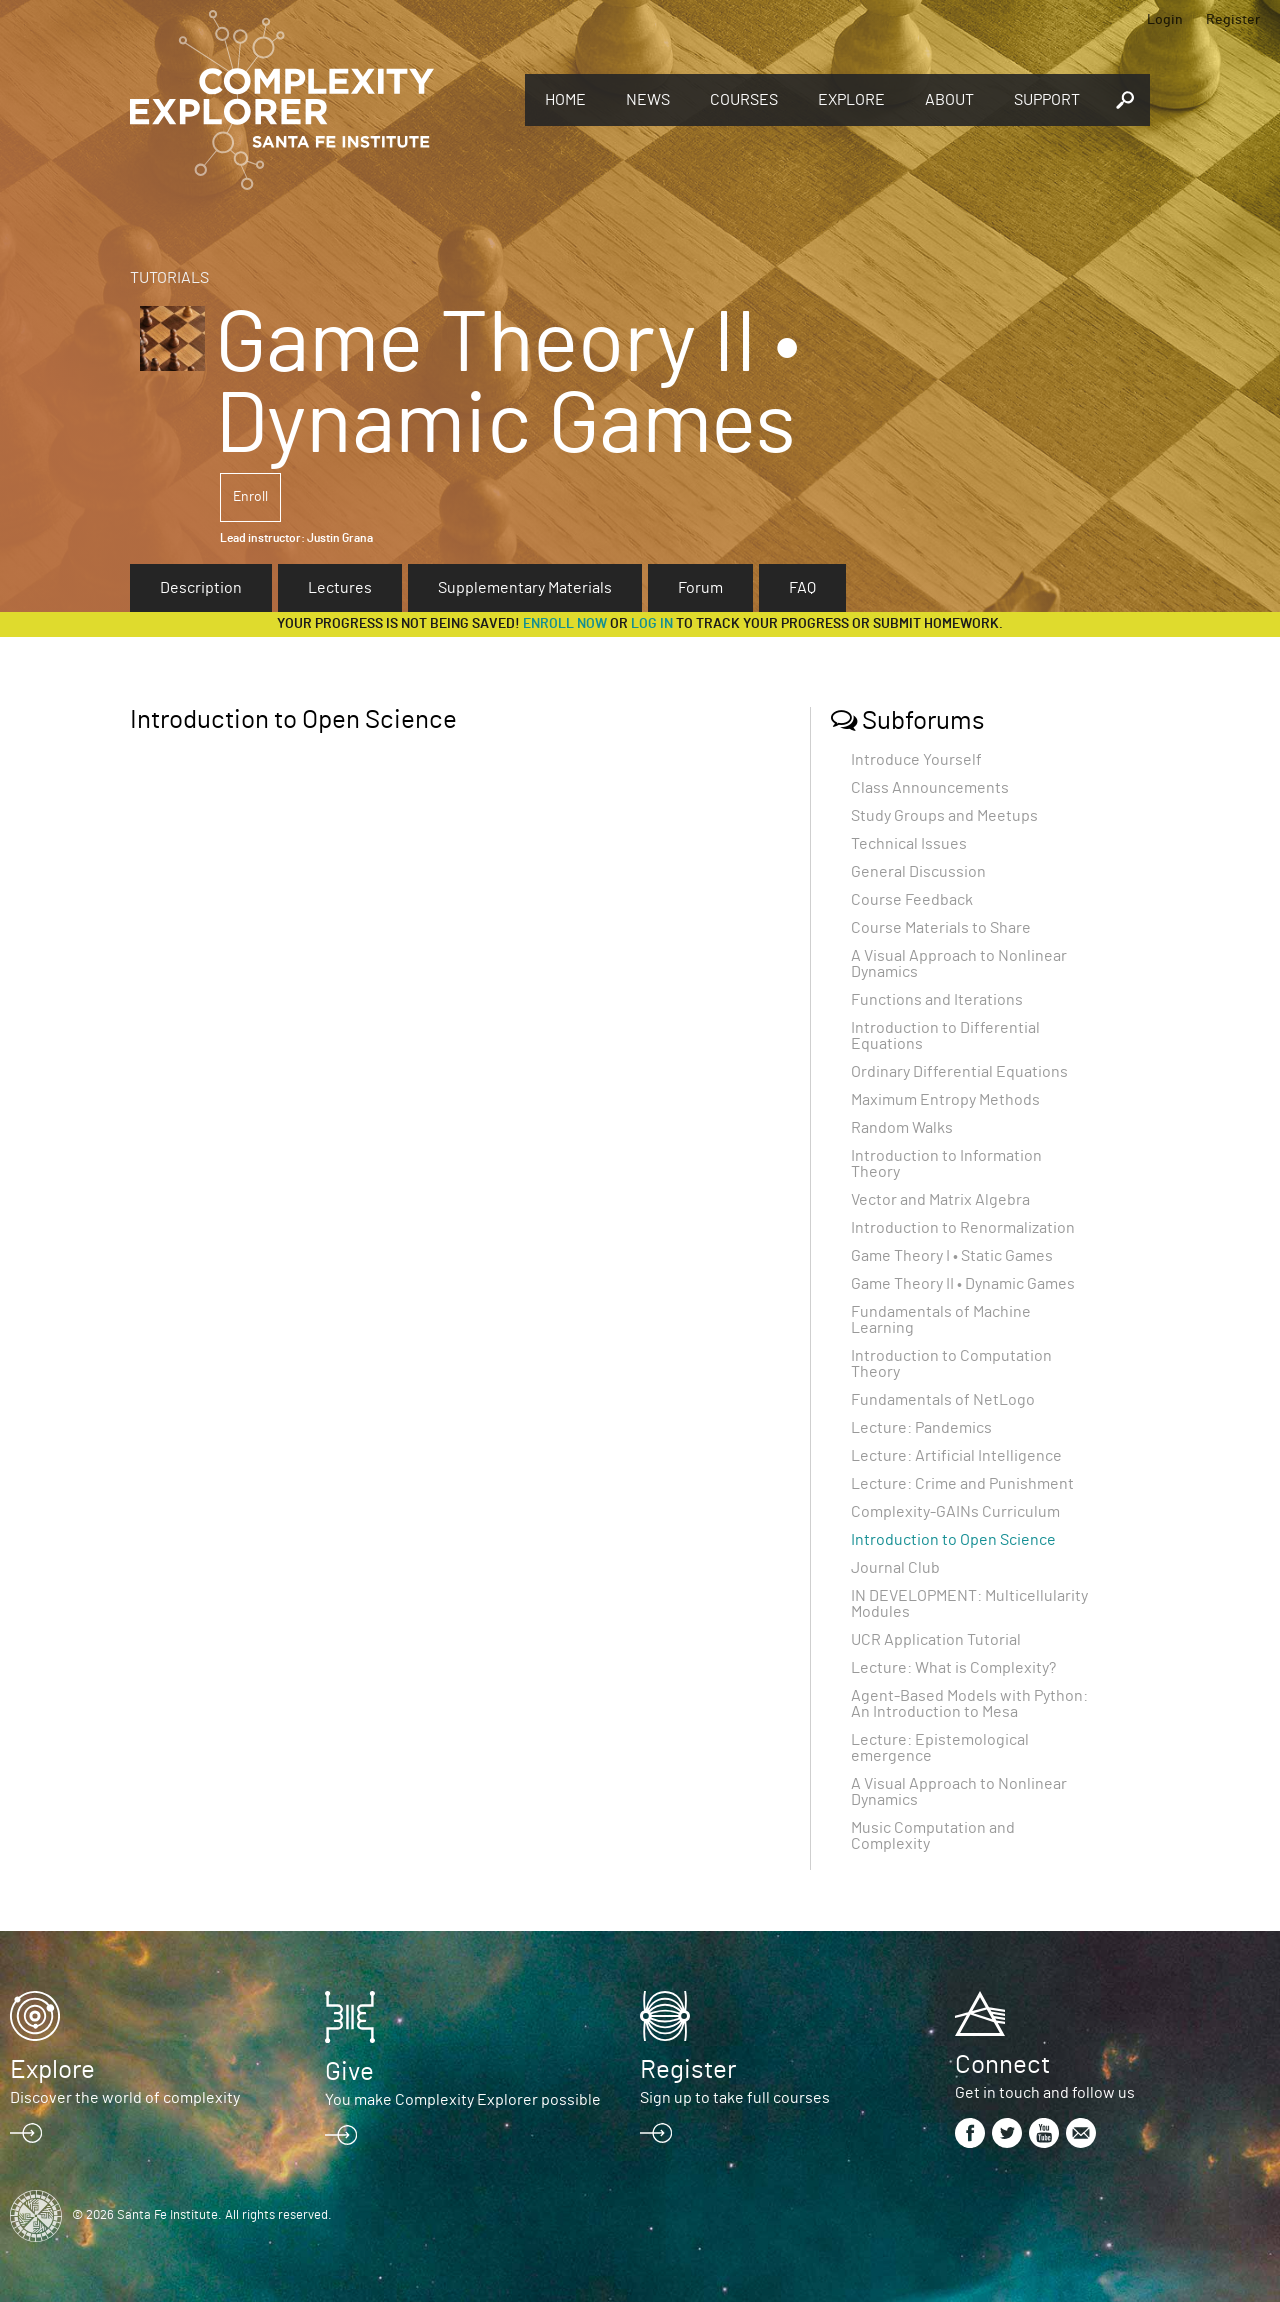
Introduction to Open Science (953, 1540)
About (949, 100)
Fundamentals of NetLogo (943, 1400)
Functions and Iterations (937, 1000)
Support (1047, 100)
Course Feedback (912, 900)
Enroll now (565, 624)
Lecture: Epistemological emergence (940, 1748)
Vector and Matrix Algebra (940, 1200)
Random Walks (902, 1128)
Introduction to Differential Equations (945, 1036)
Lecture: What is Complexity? (953, 1668)
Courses (744, 100)
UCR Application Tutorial (936, 1640)
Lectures (340, 588)
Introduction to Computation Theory (951, 1364)
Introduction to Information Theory (946, 1164)
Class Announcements (930, 788)
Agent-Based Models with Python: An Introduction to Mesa (969, 1704)
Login (1165, 20)
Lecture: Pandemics (921, 1428)
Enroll (250, 497)
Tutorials (169, 278)
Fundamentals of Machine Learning (941, 1320)
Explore (851, 100)
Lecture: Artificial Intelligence (956, 1456)
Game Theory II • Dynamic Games (963, 1284)
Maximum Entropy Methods (945, 1100)
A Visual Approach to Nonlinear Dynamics (959, 964)
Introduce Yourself (916, 760)
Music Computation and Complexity (933, 1836)
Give (349, 2072)
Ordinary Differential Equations (959, 1072)
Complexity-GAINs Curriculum (955, 1512)
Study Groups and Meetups (944, 816)
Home (565, 100)
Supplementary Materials (525, 588)
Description (201, 588)
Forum (700, 588)
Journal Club (895, 1568)
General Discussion (918, 872)
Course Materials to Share (941, 928)
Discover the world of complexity (125, 2098)
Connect (1002, 2065)
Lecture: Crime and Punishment (962, 1484)
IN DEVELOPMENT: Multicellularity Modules (969, 1604)
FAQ (802, 588)
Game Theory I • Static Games (952, 1256)
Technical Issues (909, 844)
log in (652, 624)
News (648, 100)
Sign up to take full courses (735, 2098)
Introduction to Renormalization (963, 1228)
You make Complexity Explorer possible (463, 2100)
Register (1233, 20)
